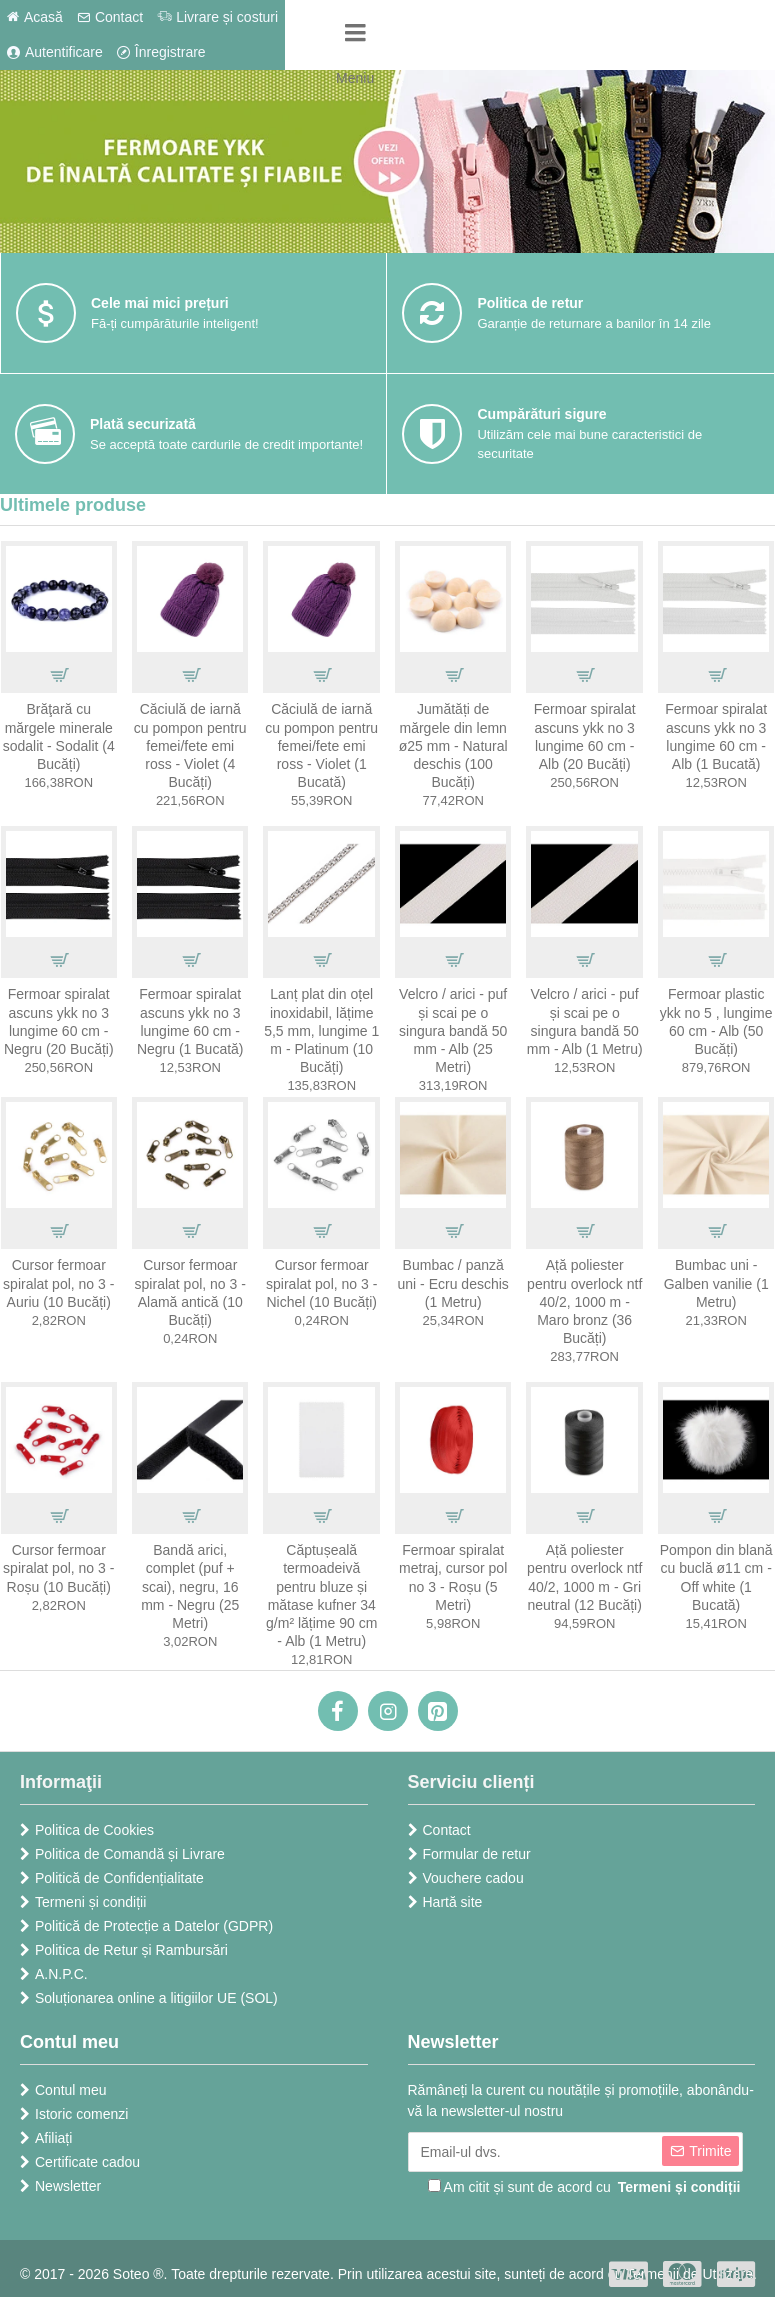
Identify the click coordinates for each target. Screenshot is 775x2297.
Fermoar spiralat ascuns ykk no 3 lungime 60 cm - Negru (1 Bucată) (190, 1021)
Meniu (355, 78)
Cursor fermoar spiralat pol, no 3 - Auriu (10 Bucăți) (58, 1283)
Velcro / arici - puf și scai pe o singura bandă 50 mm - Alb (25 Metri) (453, 1030)
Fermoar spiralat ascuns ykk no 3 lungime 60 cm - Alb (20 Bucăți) (585, 736)
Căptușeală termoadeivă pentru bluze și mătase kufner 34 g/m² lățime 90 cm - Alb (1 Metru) (321, 1595)
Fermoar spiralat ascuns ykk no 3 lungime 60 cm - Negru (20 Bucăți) (59, 1021)
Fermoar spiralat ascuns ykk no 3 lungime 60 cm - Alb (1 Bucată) (716, 736)
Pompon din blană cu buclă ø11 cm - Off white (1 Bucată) (716, 1577)
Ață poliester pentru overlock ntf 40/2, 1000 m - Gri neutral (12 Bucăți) (584, 1577)
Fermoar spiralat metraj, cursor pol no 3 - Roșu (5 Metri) (453, 1577)
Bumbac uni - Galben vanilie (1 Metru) (716, 1283)
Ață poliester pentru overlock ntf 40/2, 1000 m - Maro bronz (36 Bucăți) (584, 1301)
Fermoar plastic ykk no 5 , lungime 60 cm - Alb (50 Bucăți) (716, 1021)
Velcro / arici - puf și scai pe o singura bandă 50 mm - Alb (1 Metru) (585, 1021)
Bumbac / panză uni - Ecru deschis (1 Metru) (453, 1283)
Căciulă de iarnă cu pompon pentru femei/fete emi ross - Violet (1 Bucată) (321, 745)
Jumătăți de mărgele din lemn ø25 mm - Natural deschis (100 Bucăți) (453, 745)
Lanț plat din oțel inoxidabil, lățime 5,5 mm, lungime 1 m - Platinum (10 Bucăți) (321, 1030)
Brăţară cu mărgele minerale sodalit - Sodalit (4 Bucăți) (59, 736)
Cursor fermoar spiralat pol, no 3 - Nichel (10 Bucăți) (321, 1283)
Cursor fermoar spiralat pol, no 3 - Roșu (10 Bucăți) (58, 1568)
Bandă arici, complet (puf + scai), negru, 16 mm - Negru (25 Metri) (190, 1586)
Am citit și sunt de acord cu (586, 2187)
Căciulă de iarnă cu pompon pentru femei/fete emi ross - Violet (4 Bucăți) (190, 745)
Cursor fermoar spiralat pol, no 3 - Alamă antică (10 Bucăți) (190, 1292)
